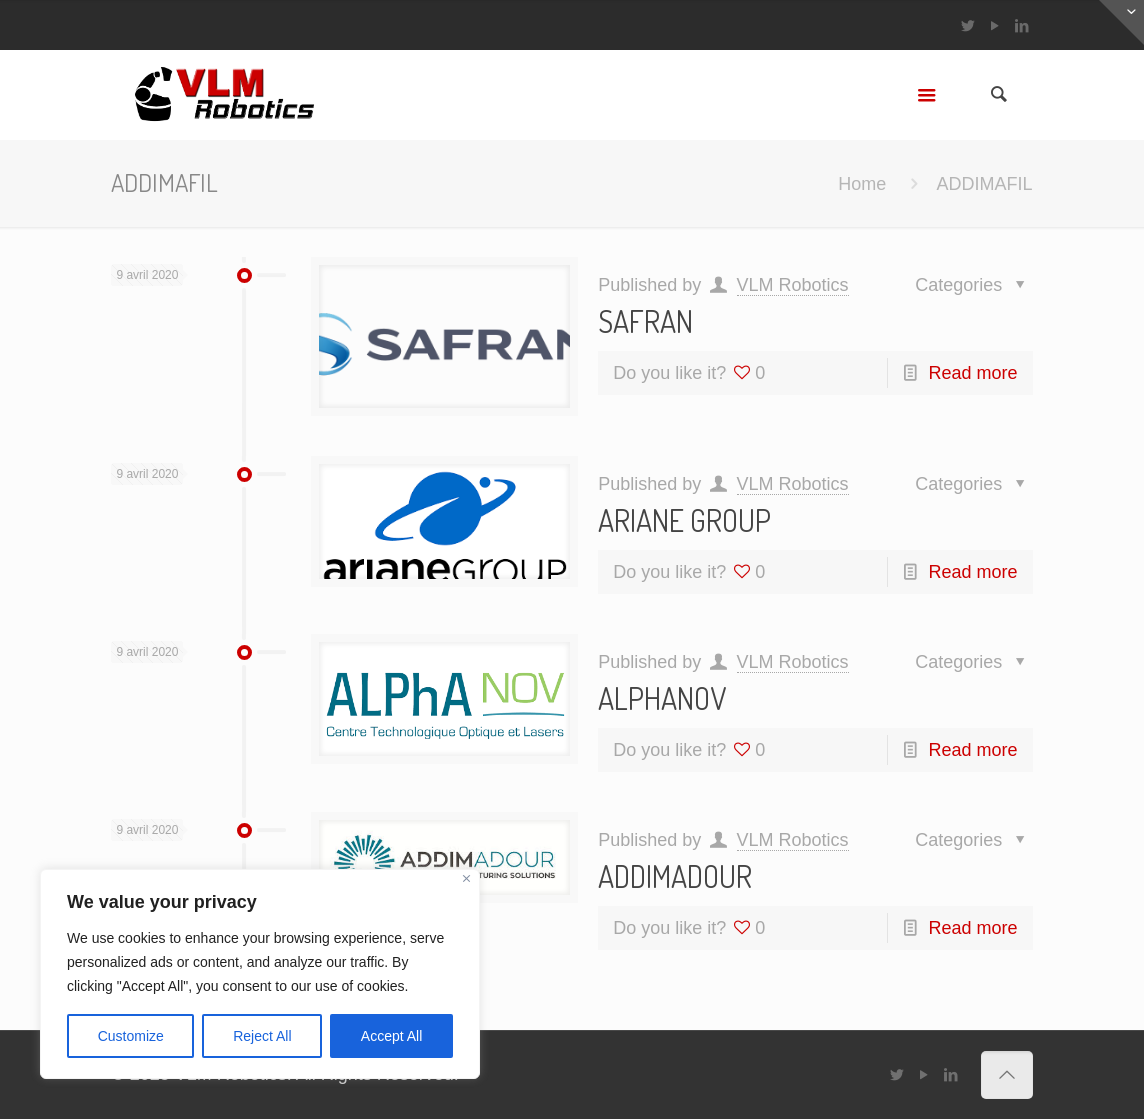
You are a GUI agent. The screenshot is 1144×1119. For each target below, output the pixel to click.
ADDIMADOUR (675, 876)
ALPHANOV (662, 698)
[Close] (466, 878)
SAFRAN (645, 321)
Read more (973, 373)
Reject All (262, 1036)
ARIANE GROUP (684, 520)
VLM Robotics (793, 285)
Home (862, 184)
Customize (131, 1036)
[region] (260, 974)
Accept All (391, 1036)
